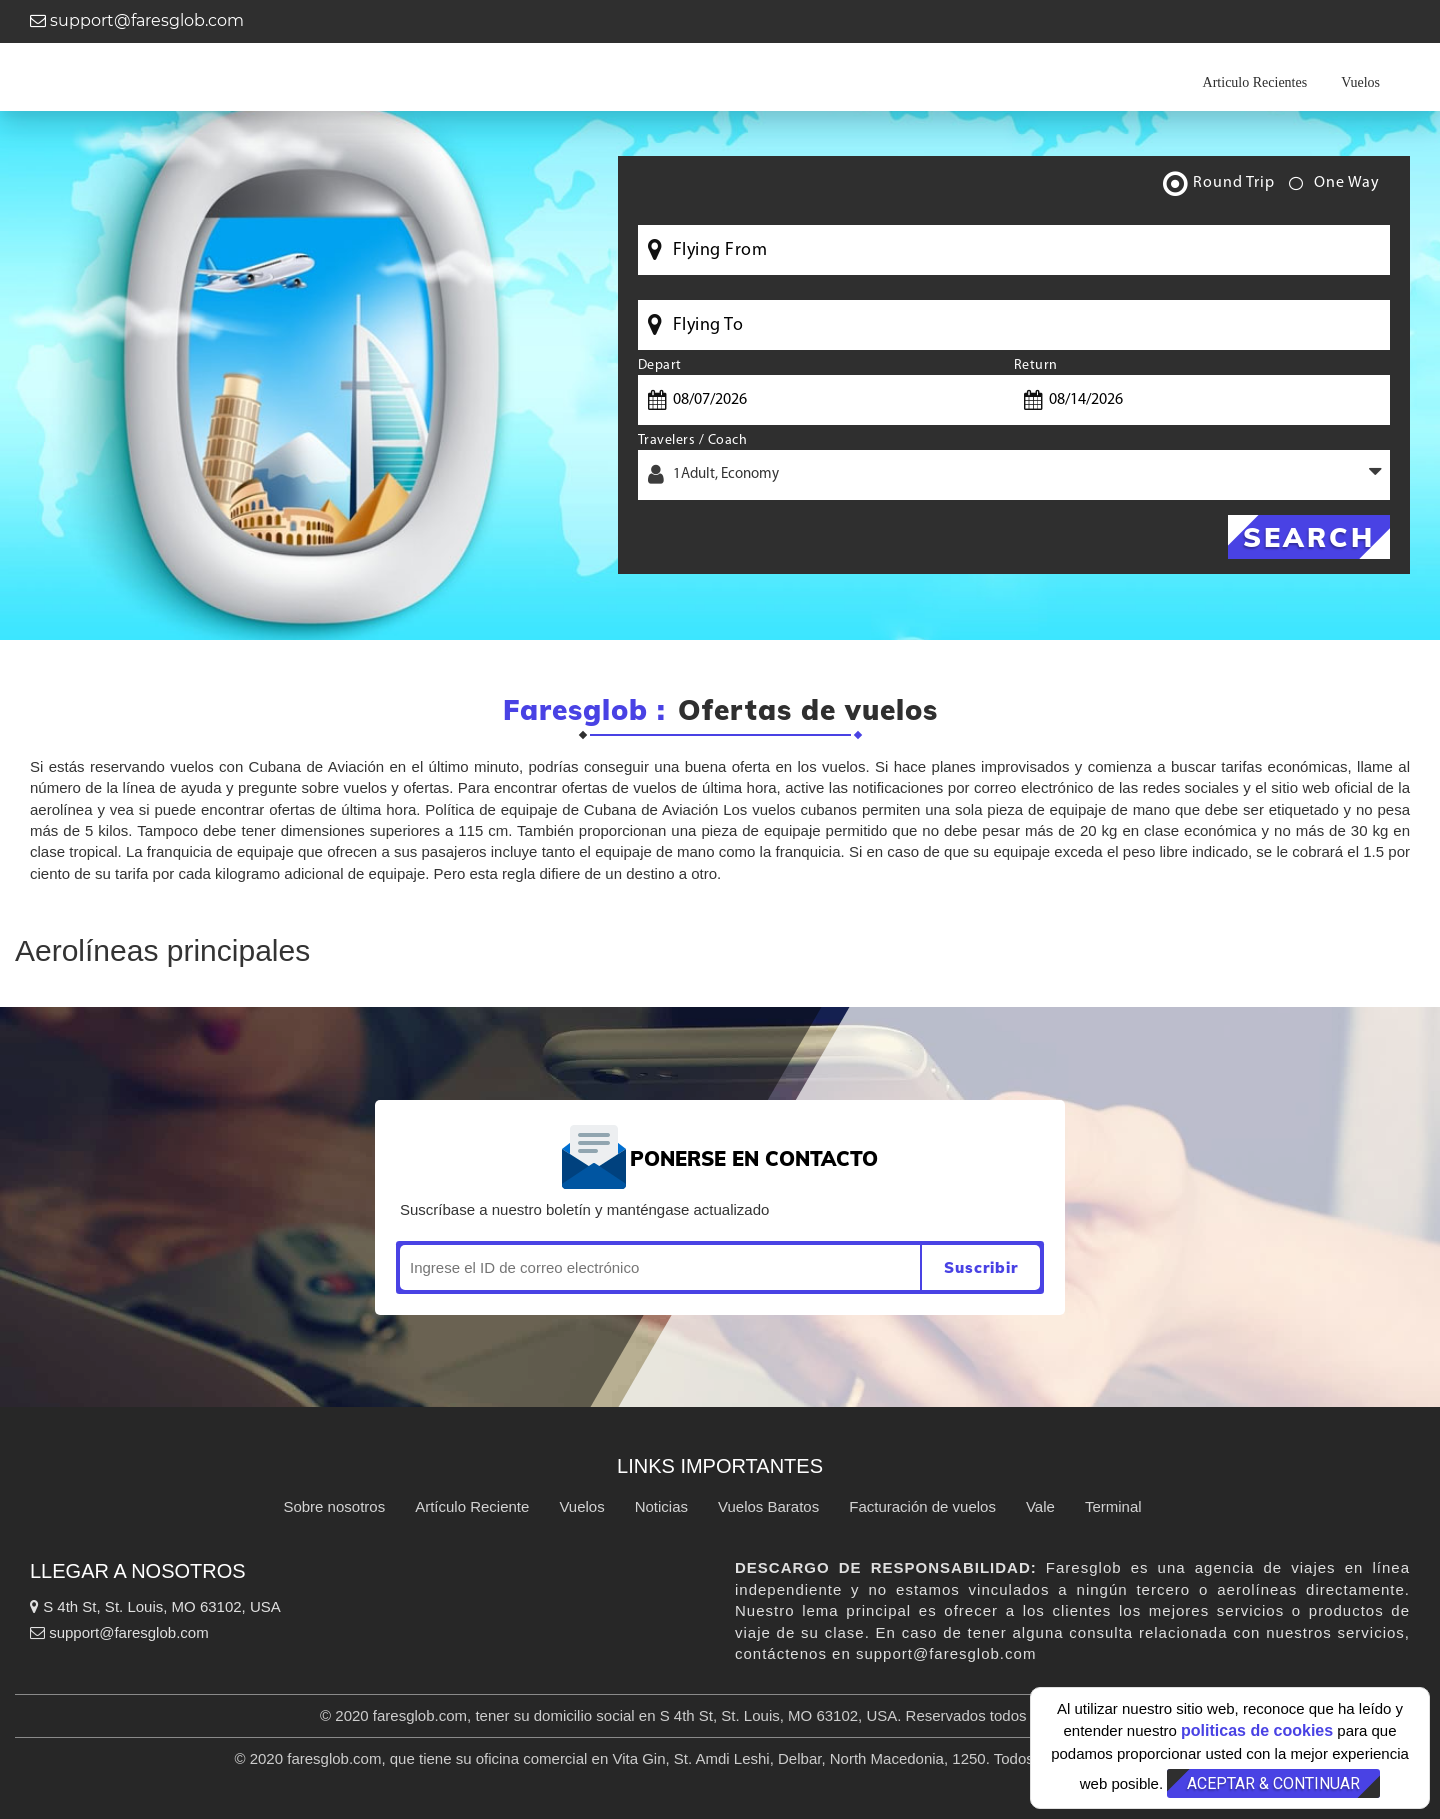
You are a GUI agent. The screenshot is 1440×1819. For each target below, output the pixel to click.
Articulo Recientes (1255, 82)
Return (1036, 365)
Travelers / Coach (693, 440)
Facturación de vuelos (922, 1506)
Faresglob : (584, 710)
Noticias (661, 1506)
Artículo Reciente (472, 1506)
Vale (1040, 1506)
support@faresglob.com (137, 20)
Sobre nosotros (334, 1506)
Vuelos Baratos (768, 1506)
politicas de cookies (1257, 1730)
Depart (660, 365)
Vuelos (1360, 82)
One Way (1334, 187)
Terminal (1113, 1506)
